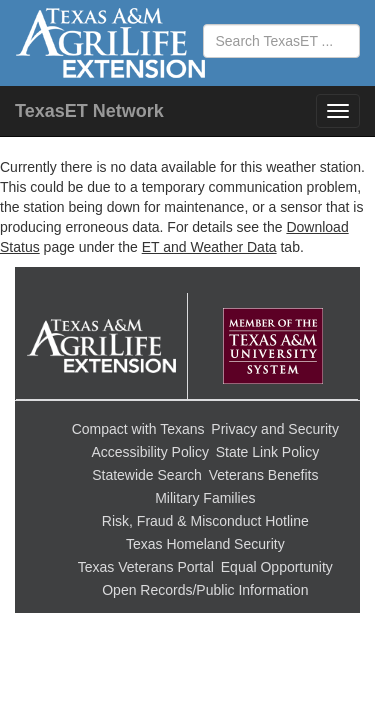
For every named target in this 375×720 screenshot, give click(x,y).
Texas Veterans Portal (146, 567)
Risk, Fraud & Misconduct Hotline (205, 521)
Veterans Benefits (264, 475)
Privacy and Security (275, 429)
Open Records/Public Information (205, 590)
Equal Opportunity (277, 567)
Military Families (205, 498)
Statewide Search (147, 475)
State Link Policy (268, 452)
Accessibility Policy (149, 452)
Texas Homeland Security (205, 544)
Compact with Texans (138, 429)
